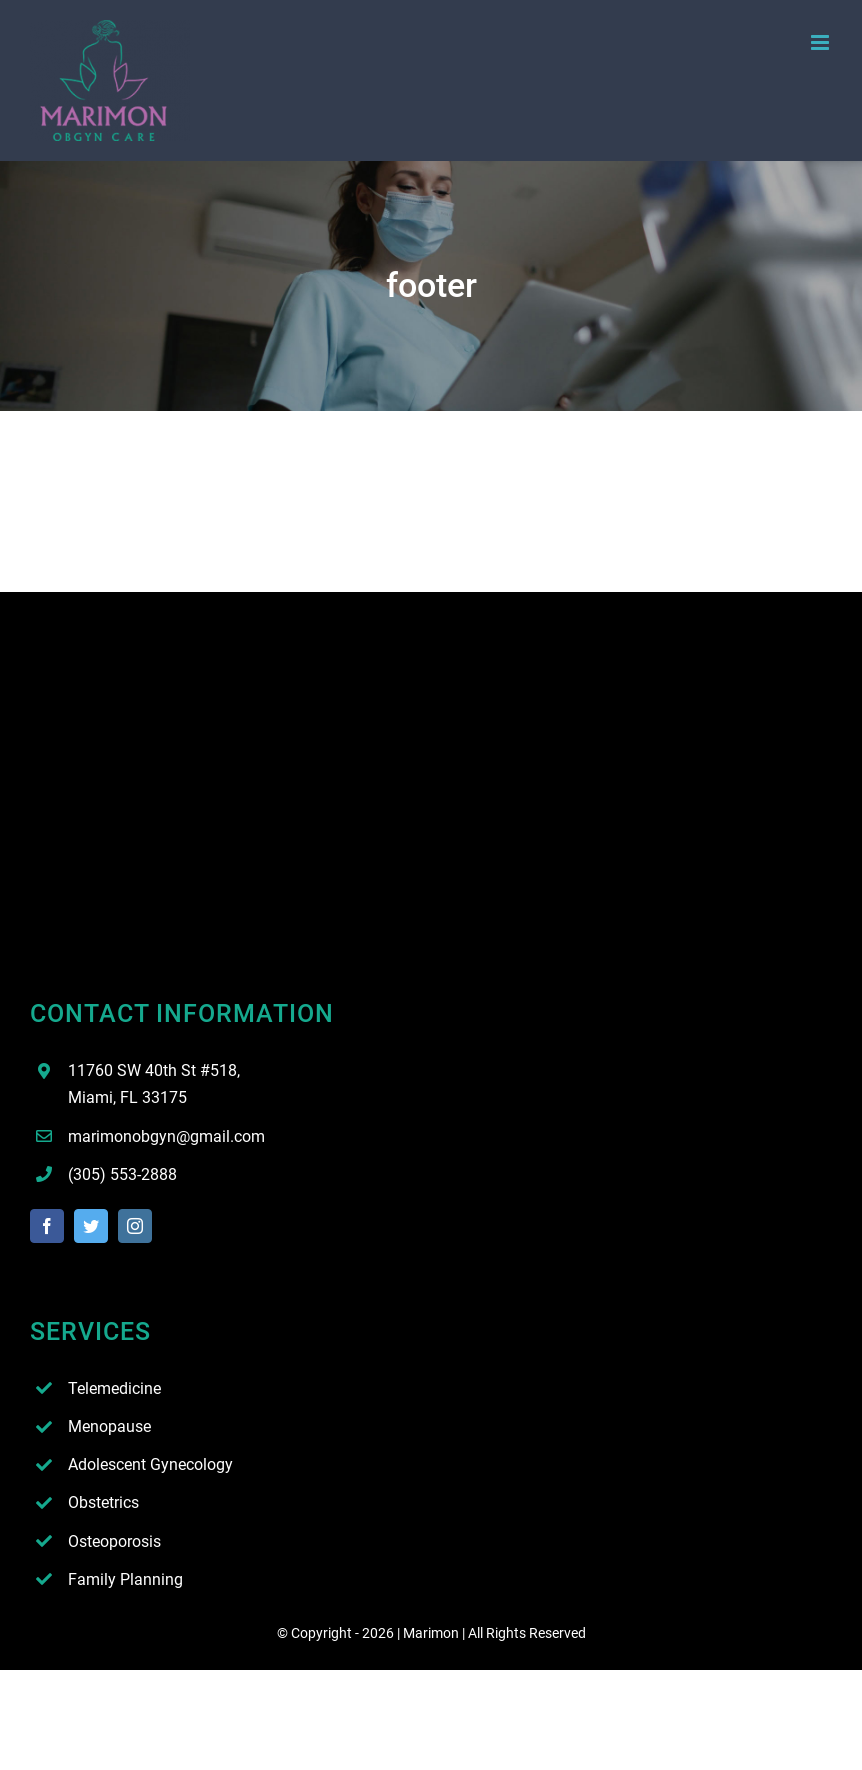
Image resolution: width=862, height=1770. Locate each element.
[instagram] (135, 1226)
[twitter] (91, 1226)
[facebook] (47, 1226)
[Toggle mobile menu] (821, 42)
